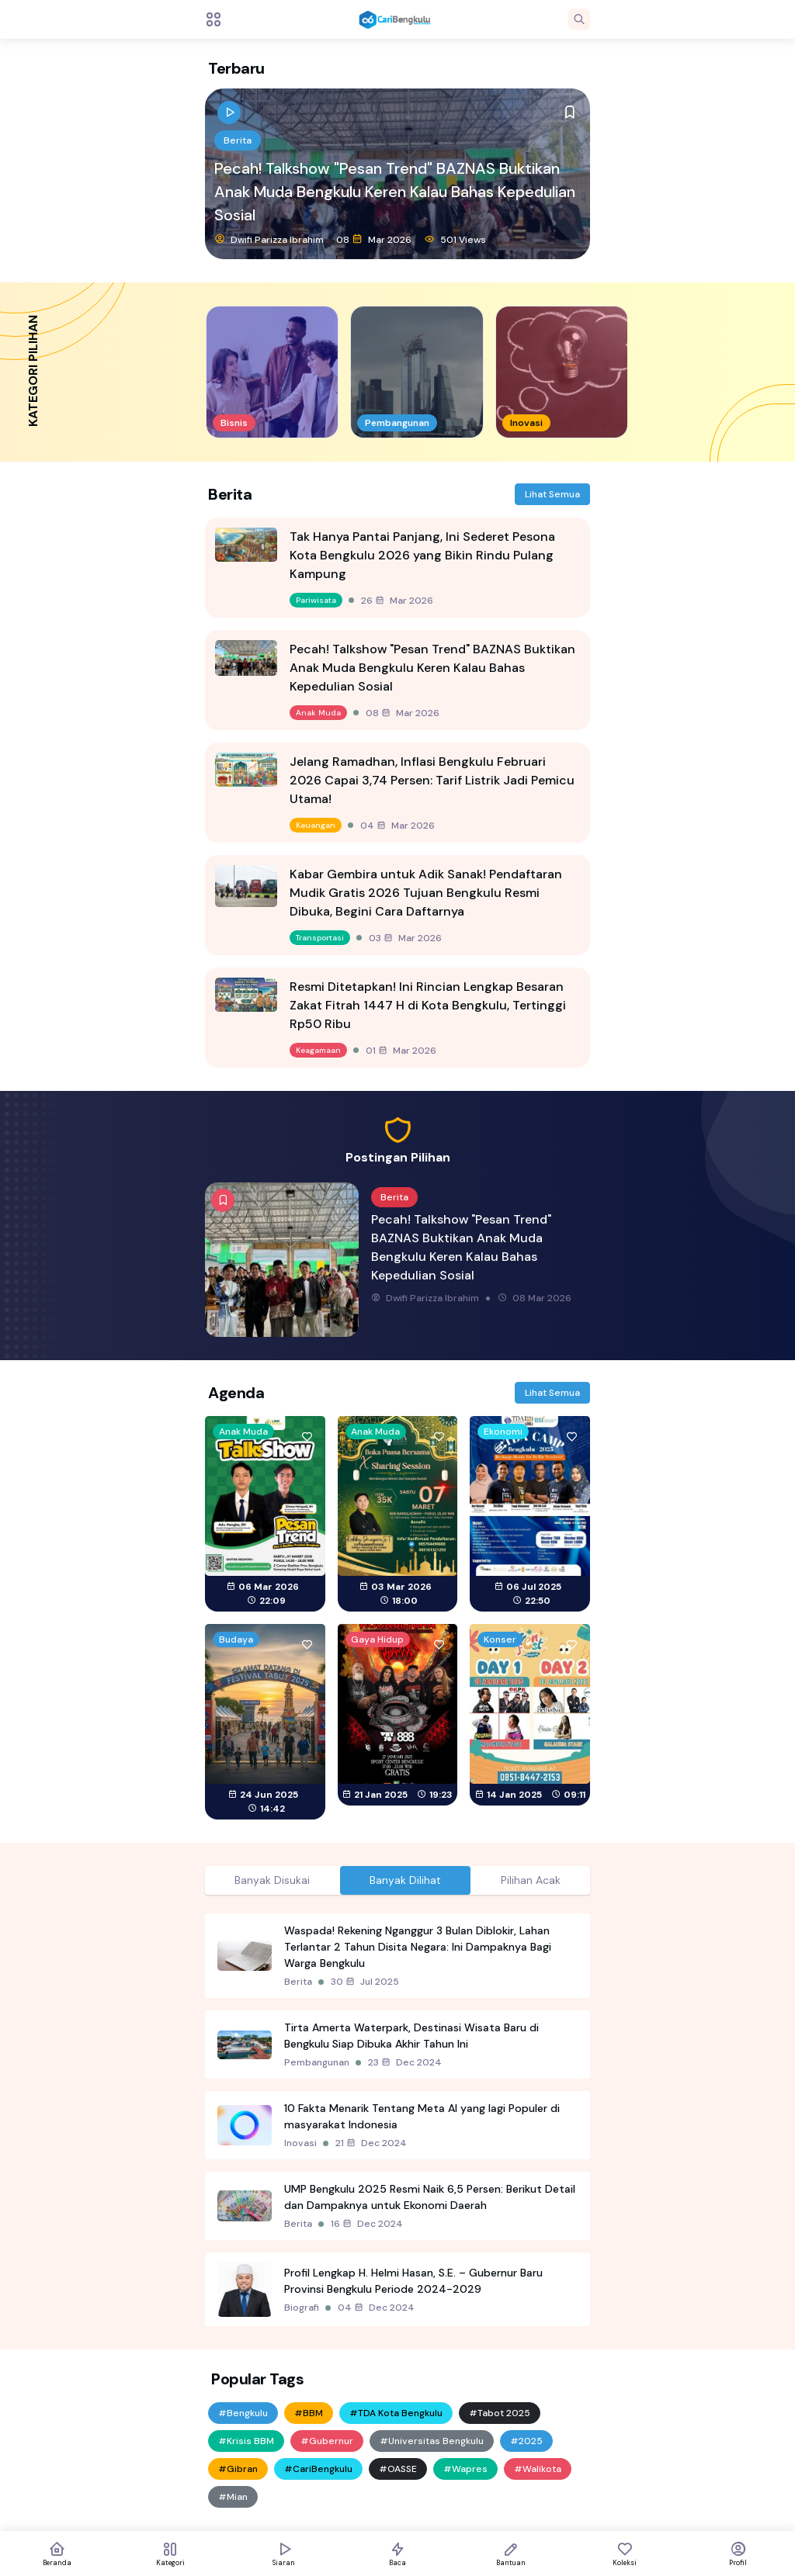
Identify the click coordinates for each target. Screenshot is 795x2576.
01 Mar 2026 (401, 1050)
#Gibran (238, 2469)
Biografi (301, 2307)
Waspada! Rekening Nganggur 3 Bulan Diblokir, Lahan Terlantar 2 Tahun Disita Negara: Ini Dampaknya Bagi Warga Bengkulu (417, 1946)
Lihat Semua (552, 494)
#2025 (526, 2441)
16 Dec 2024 (367, 2224)
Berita (238, 140)
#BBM (308, 2413)
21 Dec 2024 (371, 2143)
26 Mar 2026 (397, 600)
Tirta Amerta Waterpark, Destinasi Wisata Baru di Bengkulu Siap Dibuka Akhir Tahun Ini (411, 2035)
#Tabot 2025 (499, 2413)
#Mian (233, 2497)
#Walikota (537, 2469)
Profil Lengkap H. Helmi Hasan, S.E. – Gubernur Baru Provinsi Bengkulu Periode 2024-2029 (413, 2281)
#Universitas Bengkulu (432, 2441)
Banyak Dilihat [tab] (405, 1880)
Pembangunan (316, 2062)
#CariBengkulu (318, 2469)
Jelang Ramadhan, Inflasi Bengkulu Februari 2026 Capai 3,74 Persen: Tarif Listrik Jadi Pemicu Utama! (432, 780)
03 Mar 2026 (405, 938)
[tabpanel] (397, 2119)
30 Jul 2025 (365, 1981)
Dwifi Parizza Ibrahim (269, 239)
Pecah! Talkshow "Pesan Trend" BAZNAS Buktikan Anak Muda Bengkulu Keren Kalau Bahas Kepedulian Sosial (394, 191)
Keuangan (315, 825)
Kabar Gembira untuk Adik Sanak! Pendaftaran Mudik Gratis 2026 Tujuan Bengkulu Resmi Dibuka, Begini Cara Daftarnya (426, 892)
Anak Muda (318, 713)
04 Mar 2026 (397, 825)
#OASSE (398, 2469)
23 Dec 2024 (405, 2062)
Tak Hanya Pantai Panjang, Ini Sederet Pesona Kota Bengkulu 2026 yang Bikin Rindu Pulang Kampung (422, 555)
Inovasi (300, 2143)
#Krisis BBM (246, 2441)
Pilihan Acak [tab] (531, 1880)
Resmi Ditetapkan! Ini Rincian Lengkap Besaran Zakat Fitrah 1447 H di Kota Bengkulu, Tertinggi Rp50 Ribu (428, 1005)
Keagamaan (318, 1050)
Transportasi (320, 938)
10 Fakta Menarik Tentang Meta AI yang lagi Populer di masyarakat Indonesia (422, 2116)
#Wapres (465, 2469)
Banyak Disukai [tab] (272, 1880)
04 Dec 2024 (376, 2307)
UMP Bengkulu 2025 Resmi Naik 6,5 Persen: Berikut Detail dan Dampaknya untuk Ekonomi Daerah (429, 2197)
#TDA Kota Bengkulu (396, 2413)
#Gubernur (326, 2441)
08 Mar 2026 (373, 239)
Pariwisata (316, 600)
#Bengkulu (243, 2413)
